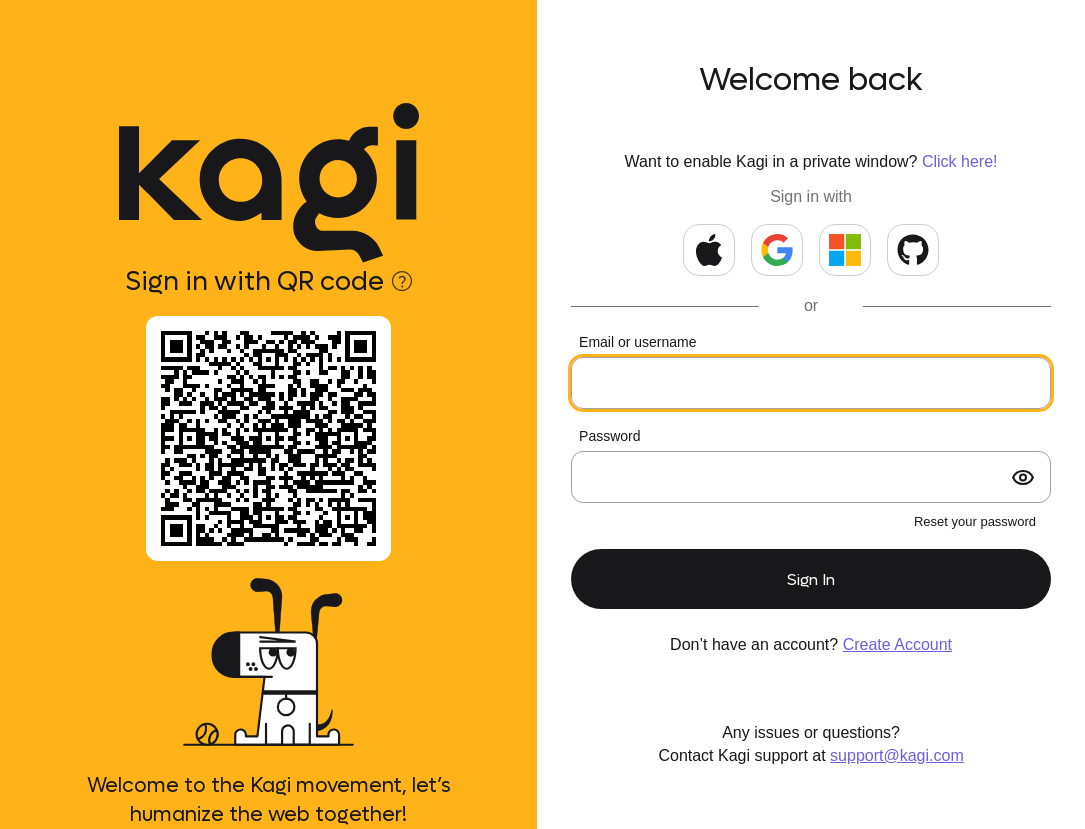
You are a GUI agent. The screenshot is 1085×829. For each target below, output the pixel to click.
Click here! (960, 161)
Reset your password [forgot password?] (975, 521)
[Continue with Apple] (709, 250)
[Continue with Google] (777, 250)
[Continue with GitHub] (913, 250)
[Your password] (811, 477)
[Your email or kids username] (811, 383)
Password (609, 436)
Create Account (897, 644)
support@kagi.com (897, 755)
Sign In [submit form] (811, 579)
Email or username (638, 342)
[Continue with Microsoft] (845, 250)
